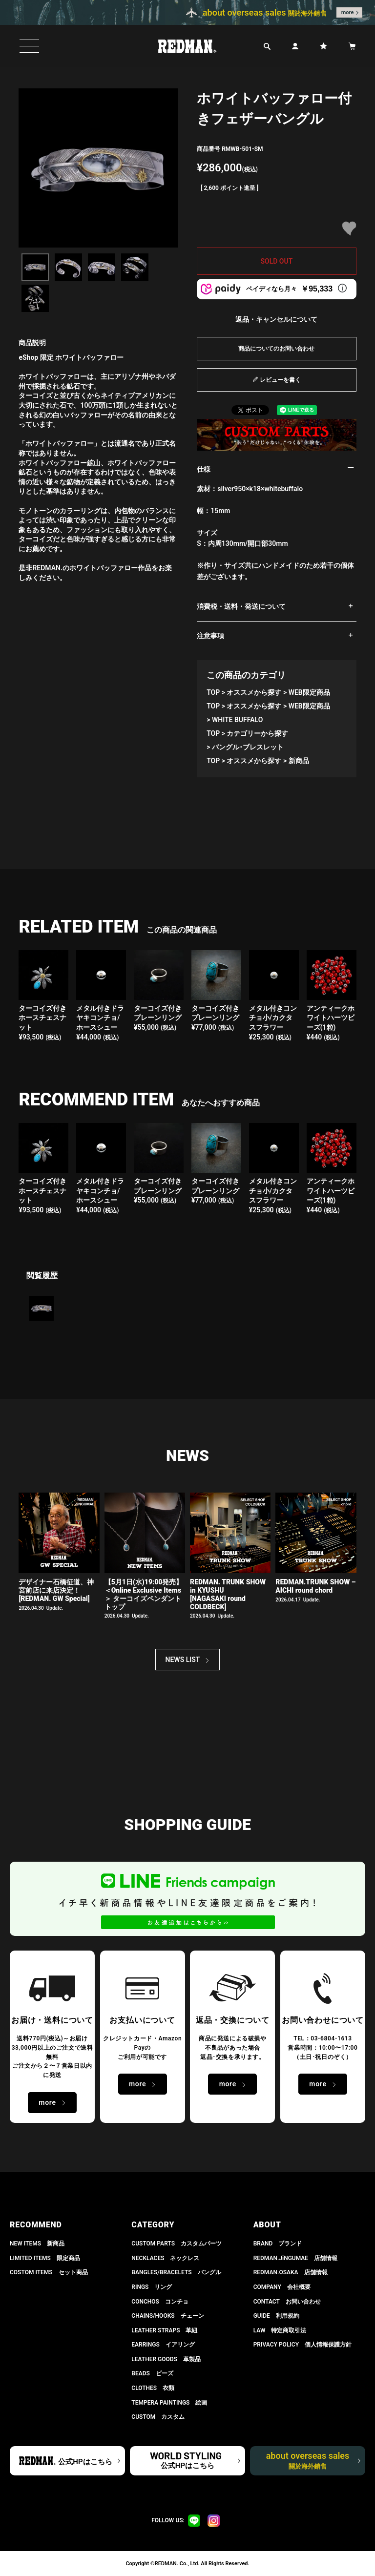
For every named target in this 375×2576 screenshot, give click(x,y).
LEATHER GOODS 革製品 (166, 2359)
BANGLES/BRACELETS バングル (176, 2272)
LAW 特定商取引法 (280, 2330)
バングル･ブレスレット (248, 747)
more (347, 12)
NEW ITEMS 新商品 (37, 2243)
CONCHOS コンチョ (159, 2301)
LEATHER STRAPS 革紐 (164, 2330)
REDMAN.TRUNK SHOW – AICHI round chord (315, 1586)
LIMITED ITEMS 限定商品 (45, 2258)
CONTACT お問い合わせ (287, 2301)
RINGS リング (151, 2287)
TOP (213, 692)
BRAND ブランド (277, 2243)
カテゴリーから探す (257, 733)
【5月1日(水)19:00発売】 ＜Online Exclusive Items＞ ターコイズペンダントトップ (143, 1594)
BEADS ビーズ (152, 2373)
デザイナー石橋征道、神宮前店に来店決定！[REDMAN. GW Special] (56, 1590)
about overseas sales (308, 2460)
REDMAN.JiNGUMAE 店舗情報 (295, 2258)
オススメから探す (254, 692)
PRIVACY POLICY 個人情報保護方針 (302, 2344)
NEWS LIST (183, 1659)
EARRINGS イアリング (162, 2344)
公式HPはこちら (85, 2461)
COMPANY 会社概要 (282, 2287)
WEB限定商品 (309, 692)
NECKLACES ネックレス (165, 2258)
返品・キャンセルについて (276, 319)
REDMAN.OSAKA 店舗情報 (290, 2272)
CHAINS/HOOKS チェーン (167, 2315)
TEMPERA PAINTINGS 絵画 (169, 2402)
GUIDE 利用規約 (276, 2315)
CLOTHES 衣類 (152, 2388)
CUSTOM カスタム (158, 2416)
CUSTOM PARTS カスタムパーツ (176, 2243)
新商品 (299, 761)
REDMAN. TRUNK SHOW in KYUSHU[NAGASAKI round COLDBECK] (228, 1594)
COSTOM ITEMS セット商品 (49, 2272)
